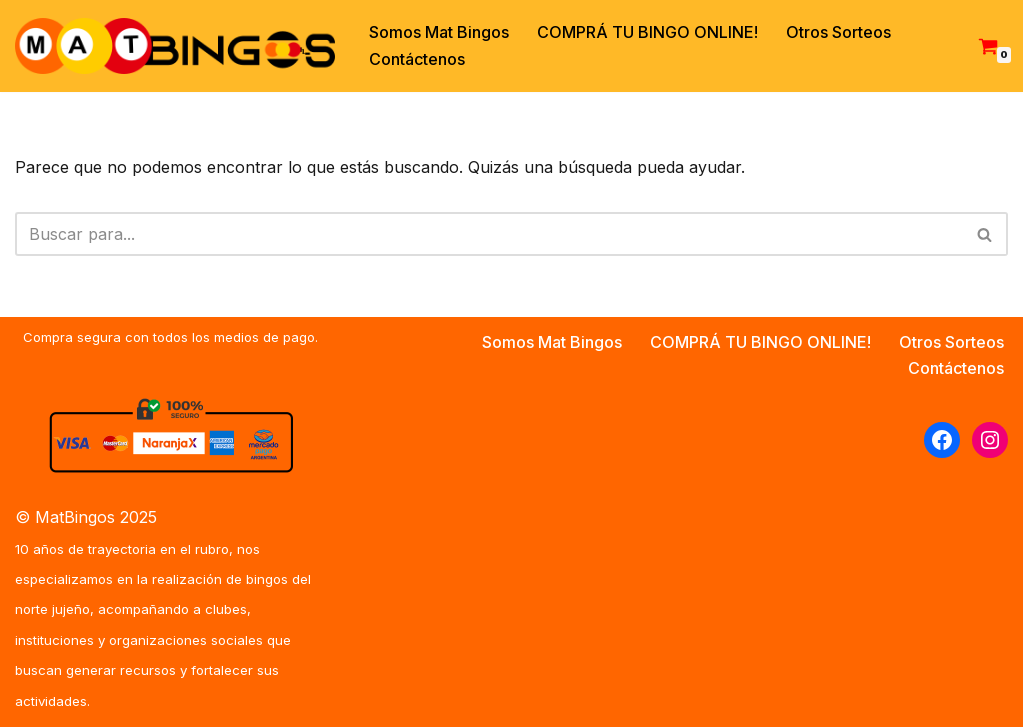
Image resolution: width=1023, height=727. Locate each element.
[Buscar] (489, 234)
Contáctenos (417, 59)
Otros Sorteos (838, 32)
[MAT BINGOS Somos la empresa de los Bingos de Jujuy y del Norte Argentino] (175, 46)
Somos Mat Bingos (439, 32)
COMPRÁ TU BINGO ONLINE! (647, 32)
